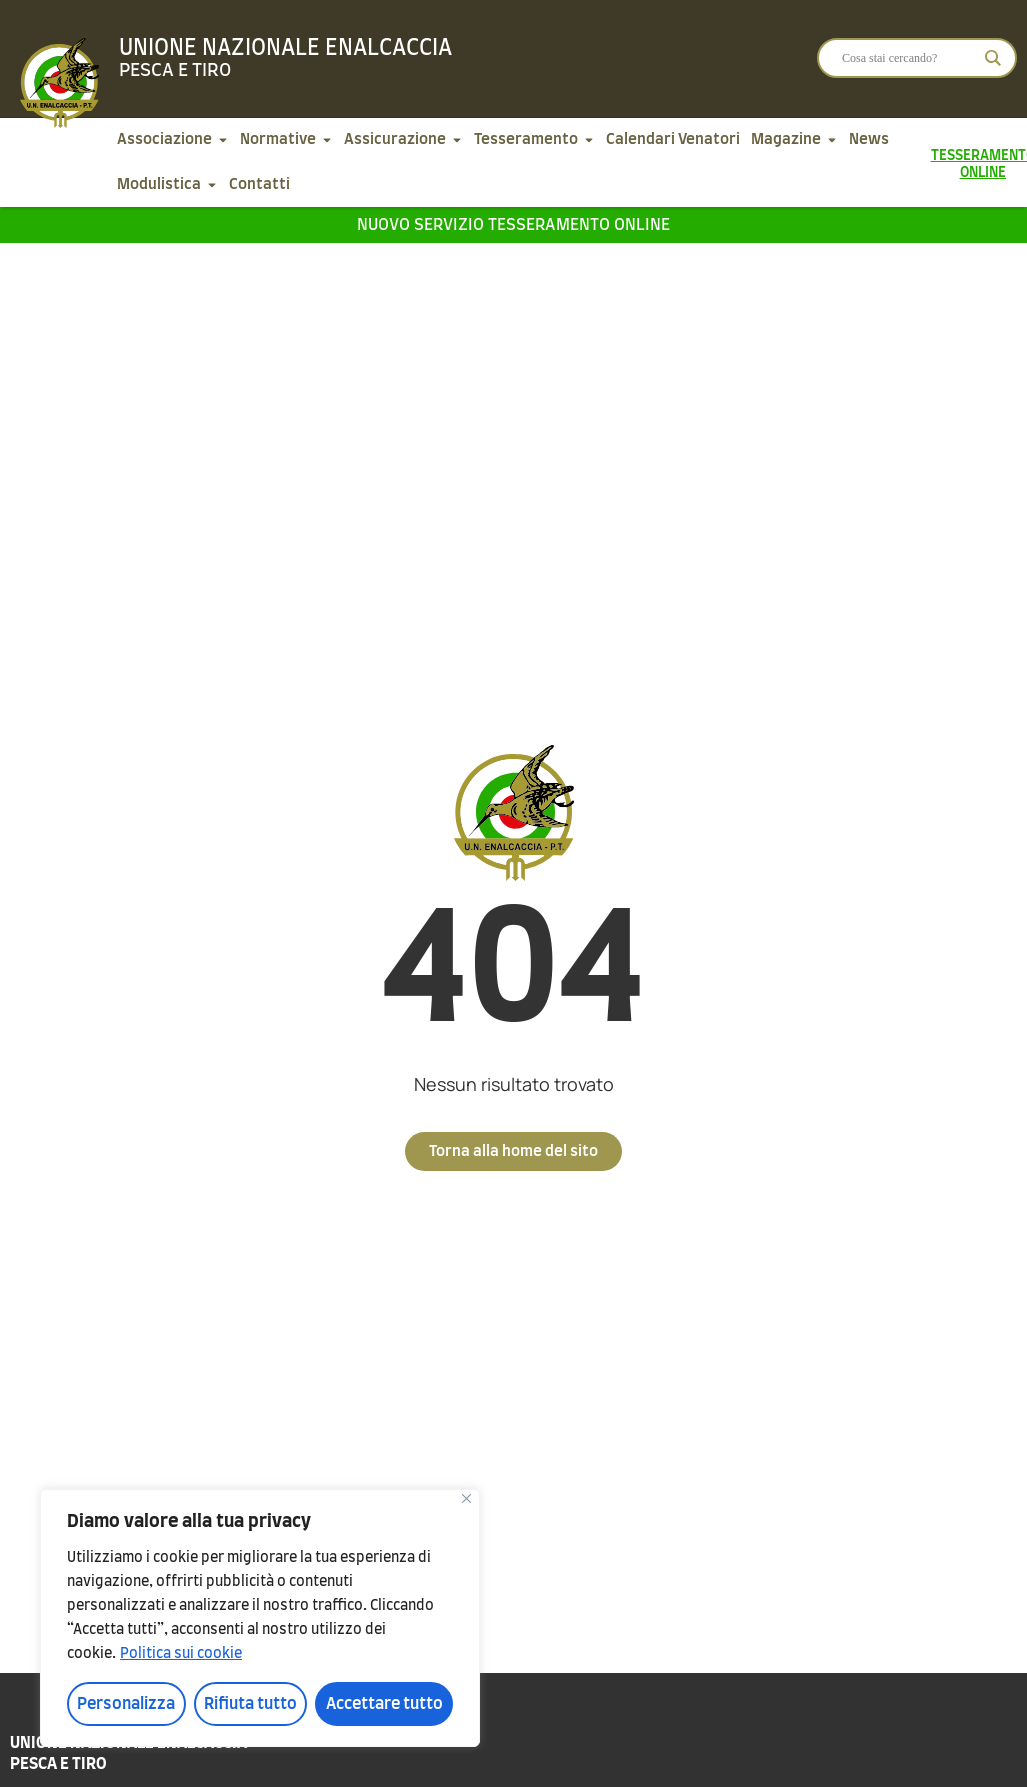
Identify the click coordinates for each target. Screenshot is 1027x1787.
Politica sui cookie (181, 1654)
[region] (260, 1618)
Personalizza (126, 1704)
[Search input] (908, 58)
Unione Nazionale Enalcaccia (285, 48)
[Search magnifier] (993, 58)
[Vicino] (466, 1498)
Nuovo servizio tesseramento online (513, 225)
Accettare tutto (384, 1704)
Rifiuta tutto (250, 1704)
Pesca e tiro (175, 71)
